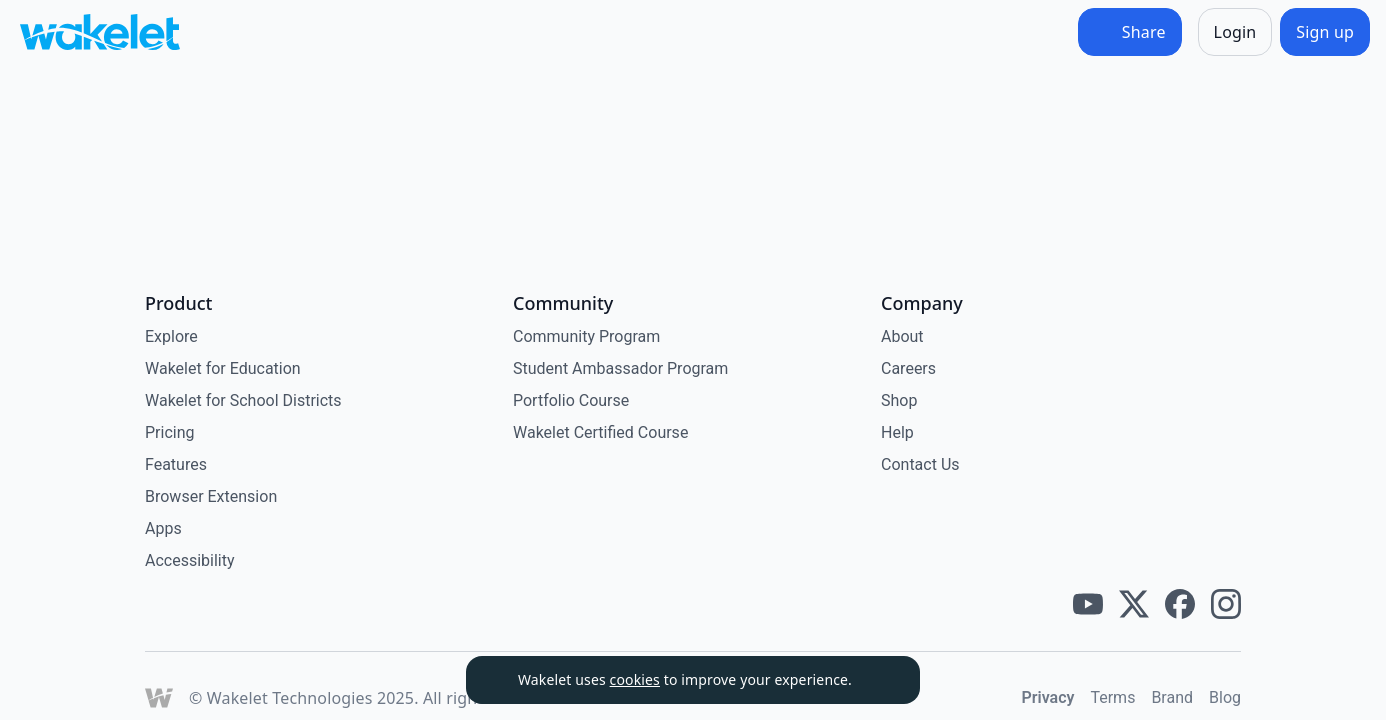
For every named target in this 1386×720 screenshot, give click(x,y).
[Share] (1130, 32)
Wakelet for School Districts (243, 400)
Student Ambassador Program (620, 368)
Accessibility (190, 560)
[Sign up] (1325, 32)
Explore (171, 336)
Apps (163, 528)
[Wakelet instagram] (1226, 604)
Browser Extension (211, 496)
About (902, 336)
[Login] (1235, 32)
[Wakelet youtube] (1088, 604)
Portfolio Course (571, 400)
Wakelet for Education (223, 368)
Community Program (586, 336)
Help (897, 432)
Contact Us (920, 464)
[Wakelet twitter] (1134, 604)
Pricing (170, 432)
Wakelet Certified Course (600, 432)
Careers (908, 368)
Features (176, 464)
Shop (899, 400)
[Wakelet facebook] (1180, 604)
